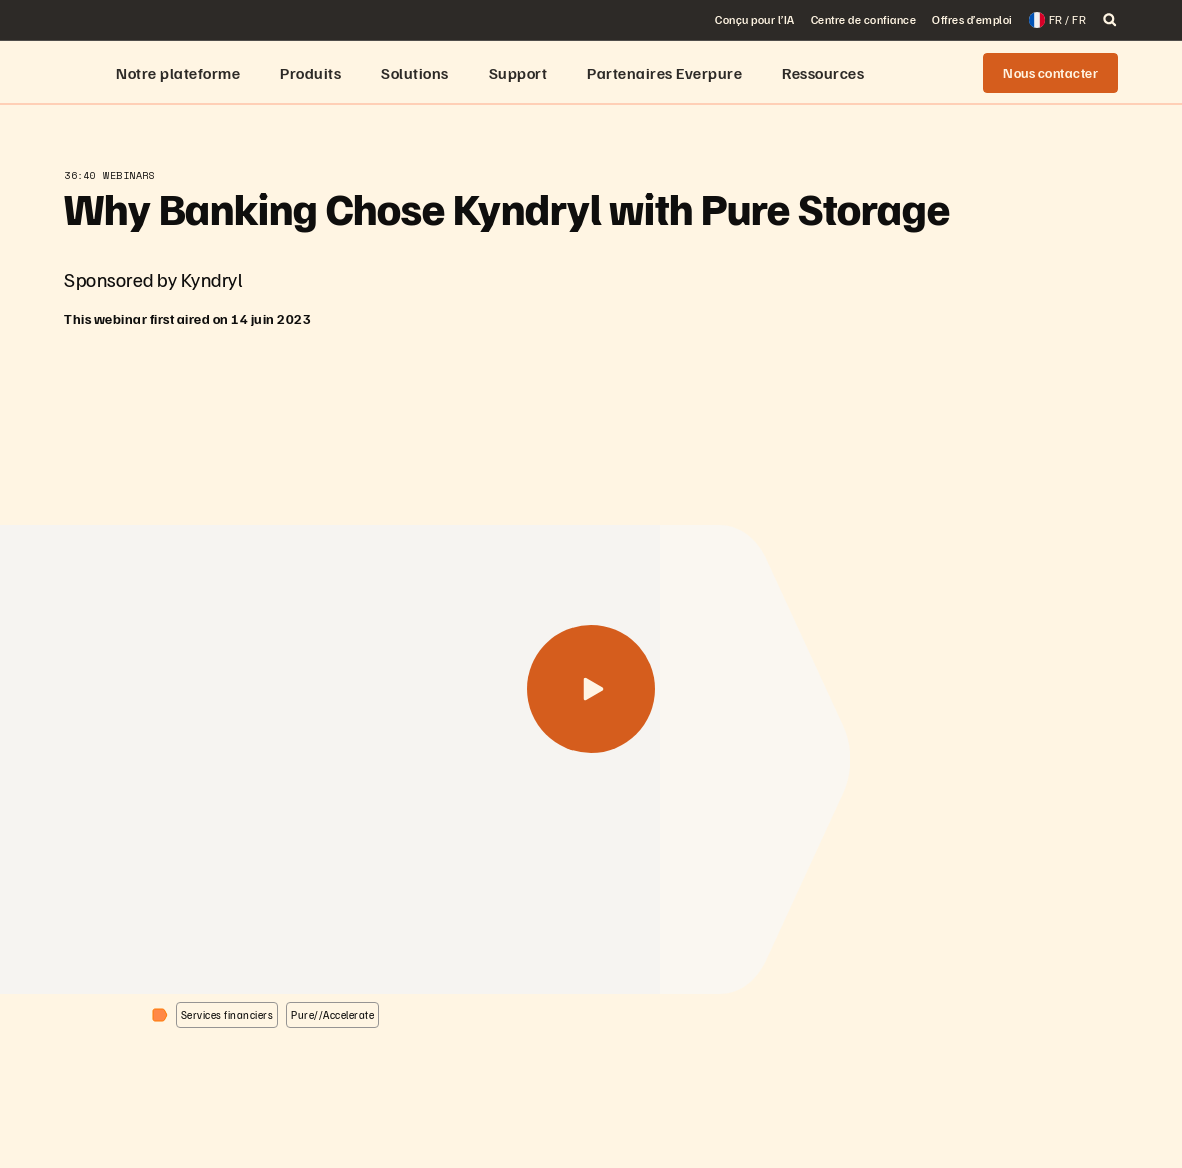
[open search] (1110, 20)
